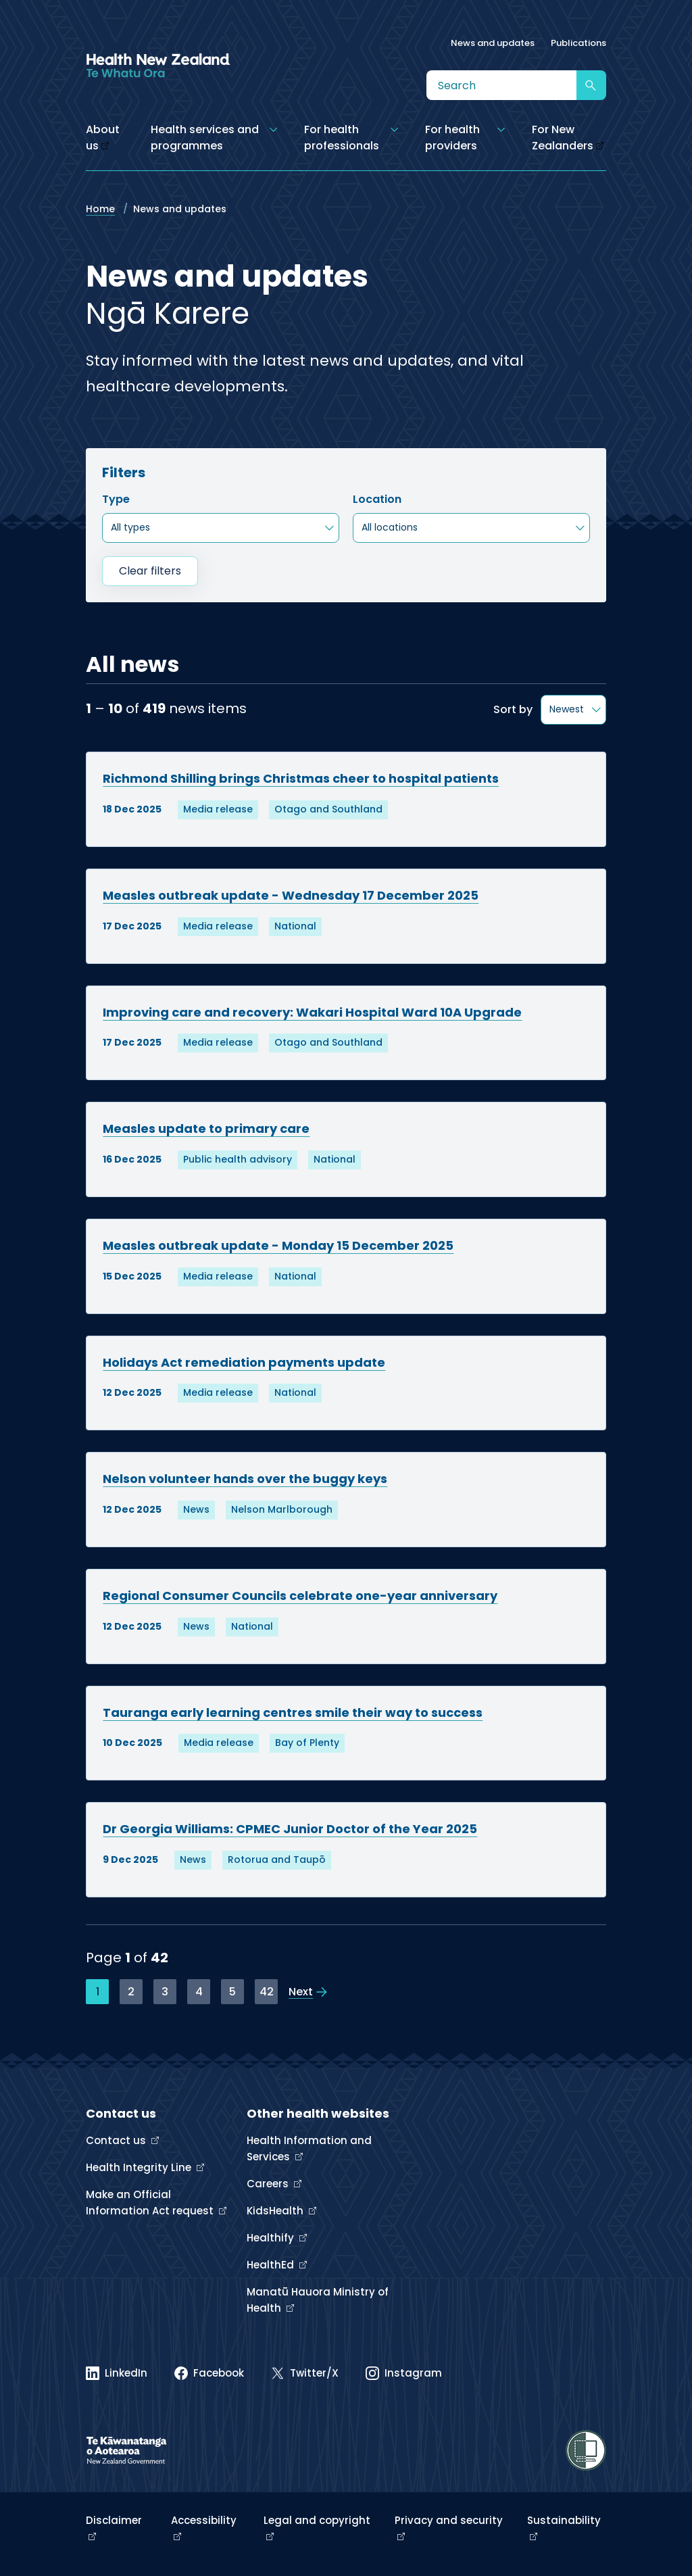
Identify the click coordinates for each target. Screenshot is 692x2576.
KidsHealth (276, 2211)
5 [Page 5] (232, 1991)
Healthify (272, 2238)
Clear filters (150, 571)
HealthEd (272, 2265)
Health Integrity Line (140, 2167)
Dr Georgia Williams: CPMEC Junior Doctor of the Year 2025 (290, 1828)
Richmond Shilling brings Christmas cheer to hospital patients (301, 778)
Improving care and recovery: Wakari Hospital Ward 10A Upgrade (312, 1012)
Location (377, 499)
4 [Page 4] (199, 1991)
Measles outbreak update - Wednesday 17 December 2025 (290, 895)
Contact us (117, 2140)
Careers (269, 2184)
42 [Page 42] (267, 1991)
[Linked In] (116, 2373)
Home (100, 209)
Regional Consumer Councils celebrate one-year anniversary (300, 1595)
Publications (578, 43)
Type (116, 499)
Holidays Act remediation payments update (244, 1362)
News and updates (493, 43)
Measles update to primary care (206, 1128)
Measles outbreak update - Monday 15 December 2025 (278, 1245)
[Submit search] (591, 85)
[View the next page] (308, 1991)
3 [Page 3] (165, 1991)
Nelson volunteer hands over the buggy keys (245, 1478)
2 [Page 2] (131, 1991)
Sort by (513, 709)
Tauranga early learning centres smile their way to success (293, 1712)
